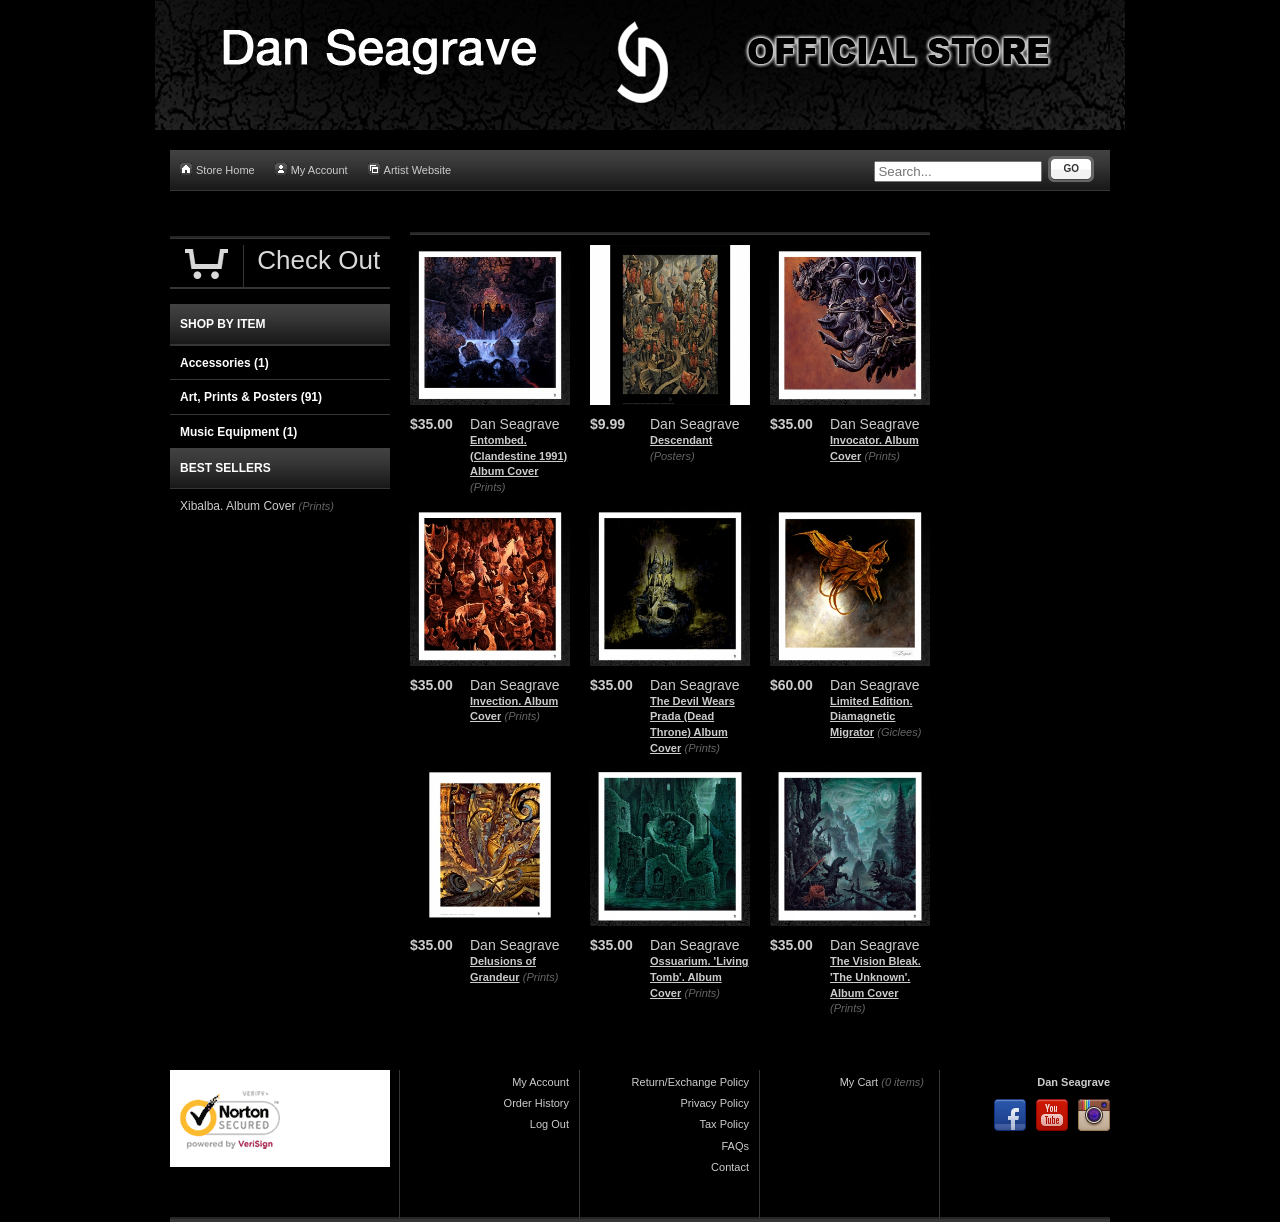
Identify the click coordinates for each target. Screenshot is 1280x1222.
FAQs (735, 1146)
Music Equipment (238, 432)
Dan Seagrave (1073, 1082)
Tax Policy (724, 1124)
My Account (311, 169)
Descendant (681, 440)
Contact (730, 1167)
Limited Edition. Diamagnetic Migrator (871, 716)
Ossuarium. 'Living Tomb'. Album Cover (699, 976)
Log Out (549, 1124)
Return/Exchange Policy (690, 1082)
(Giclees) (899, 732)
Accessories (224, 363)
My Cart (859, 1082)
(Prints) (487, 487)
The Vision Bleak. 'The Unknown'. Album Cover (875, 976)
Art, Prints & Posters (251, 397)
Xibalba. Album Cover (237, 506)
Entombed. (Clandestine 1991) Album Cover (518, 455)
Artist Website (410, 169)
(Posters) (672, 456)
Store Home (217, 169)
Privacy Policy (715, 1103)
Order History (536, 1103)
